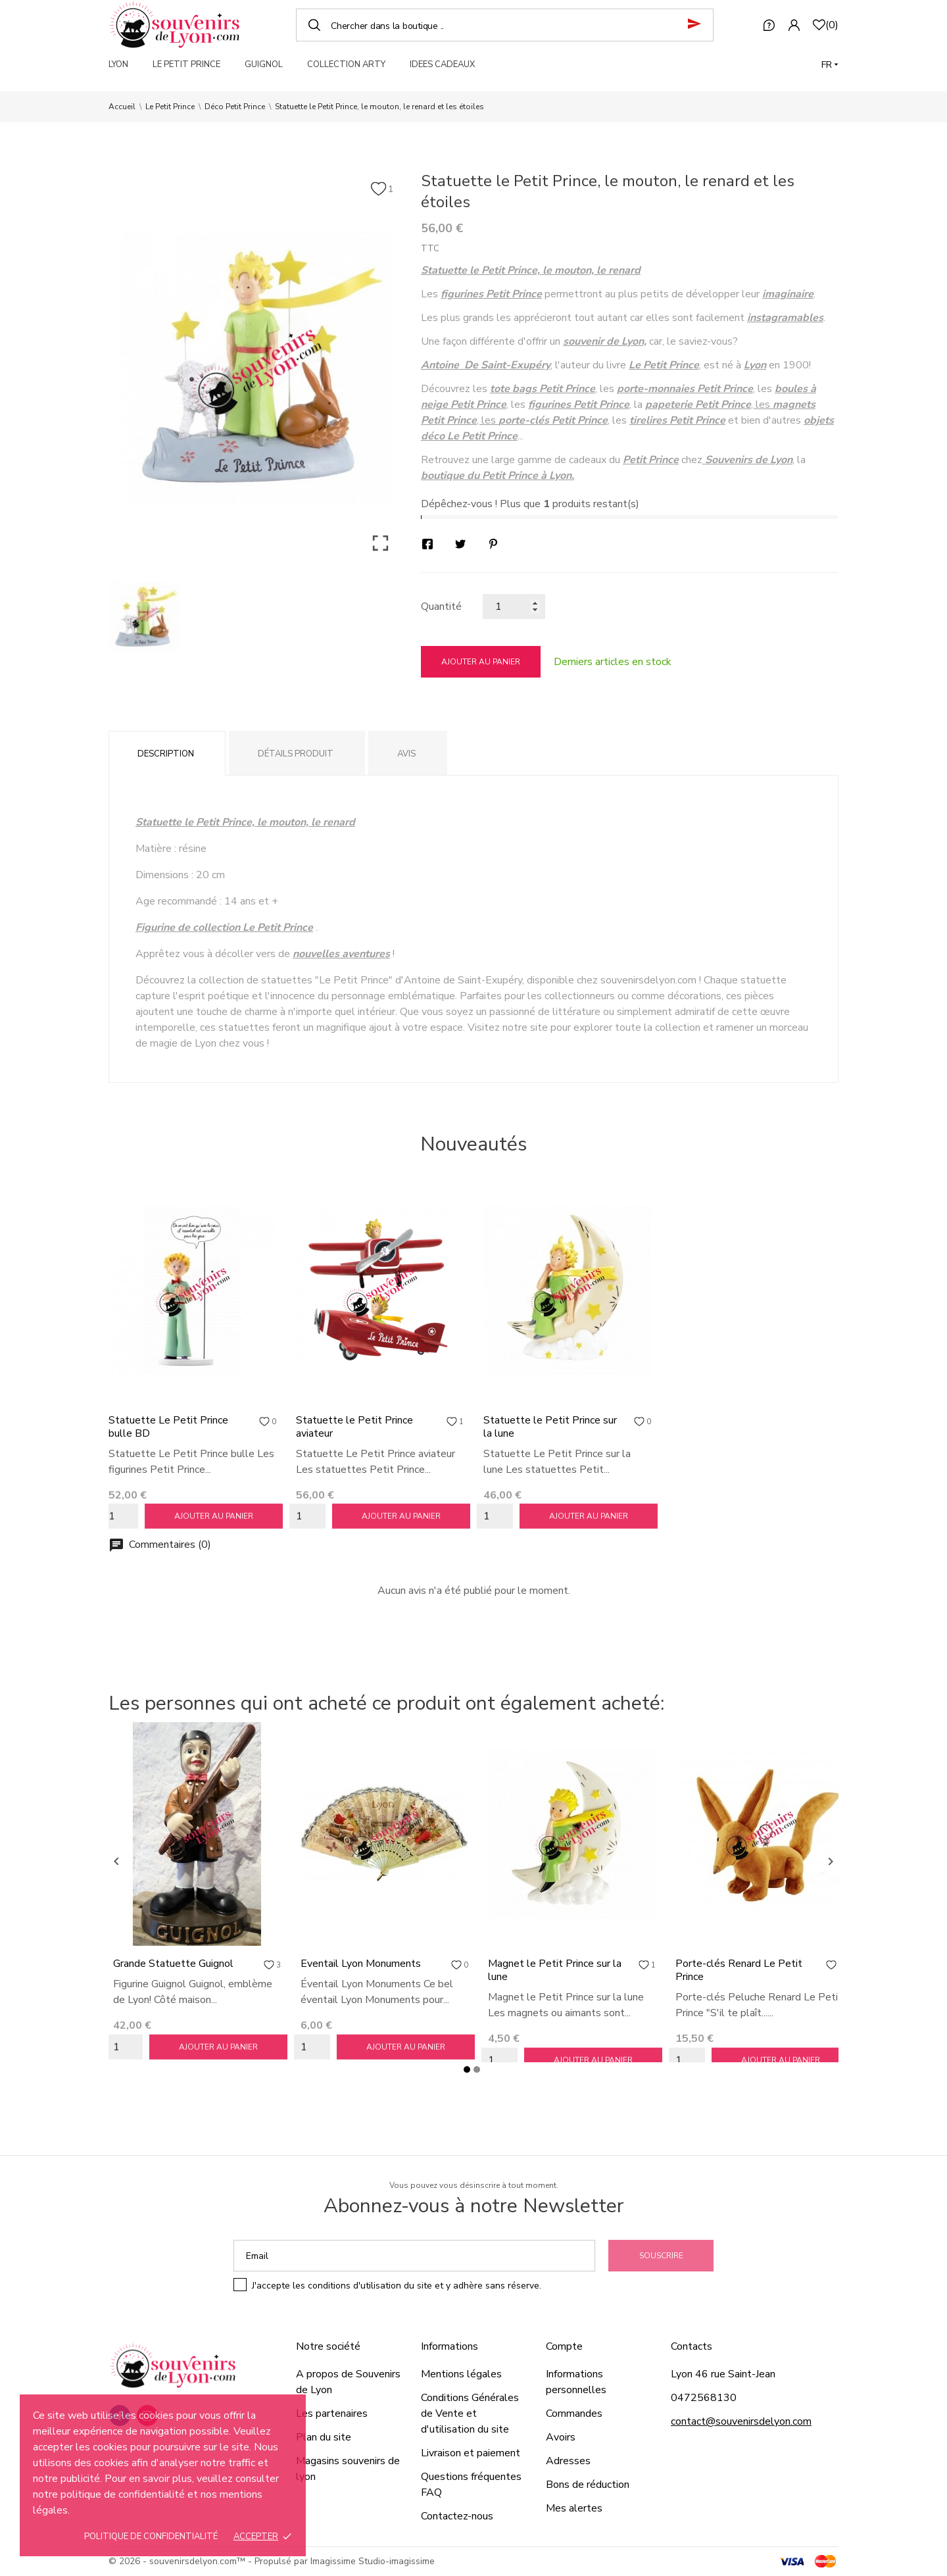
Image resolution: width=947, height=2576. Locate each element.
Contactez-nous (457, 2516)
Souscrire (661, 2255)
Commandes (574, 2413)
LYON (118, 64)
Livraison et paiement (470, 2453)
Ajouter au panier (480, 661)
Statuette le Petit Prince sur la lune (550, 1427)
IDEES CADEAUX (442, 64)
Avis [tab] (406, 754)
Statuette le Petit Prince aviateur (354, 1427)
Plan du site (323, 2437)
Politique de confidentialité (151, 2536)
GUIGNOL (264, 64)
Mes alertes (574, 2508)
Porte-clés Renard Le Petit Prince (738, 1970)
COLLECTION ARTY (346, 64)
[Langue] (829, 65)
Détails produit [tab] (295, 754)
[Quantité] (514, 606)
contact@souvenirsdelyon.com (741, 2421)
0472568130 (704, 2397)
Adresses (568, 2461)
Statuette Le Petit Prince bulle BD (168, 1427)
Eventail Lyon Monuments (361, 1963)
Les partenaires (332, 2413)
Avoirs (560, 2437)
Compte (564, 2346)
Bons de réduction (587, 2484)
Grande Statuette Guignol (173, 1963)
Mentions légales (461, 2374)
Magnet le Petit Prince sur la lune (554, 1970)
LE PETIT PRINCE (186, 64)
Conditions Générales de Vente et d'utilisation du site (470, 2413)
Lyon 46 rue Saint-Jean (723, 2374)
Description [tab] (165, 754)
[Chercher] (505, 25)
